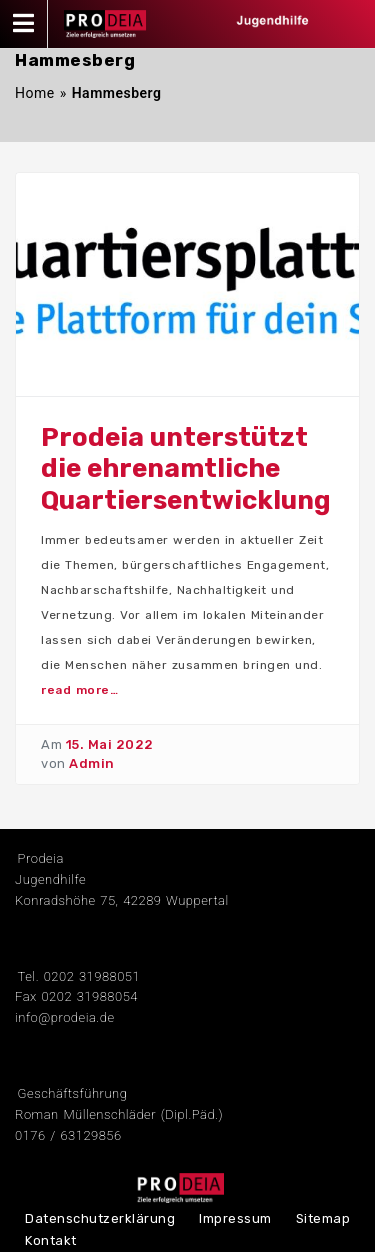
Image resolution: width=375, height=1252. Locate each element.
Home (35, 93)
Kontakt (51, 1240)
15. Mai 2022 (110, 744)
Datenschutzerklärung (100, 1218)
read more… (79, 690)
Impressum (235, 1218)
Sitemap (323, 1218)
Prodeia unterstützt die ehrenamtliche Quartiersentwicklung (186, 468)
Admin (92, 763)
